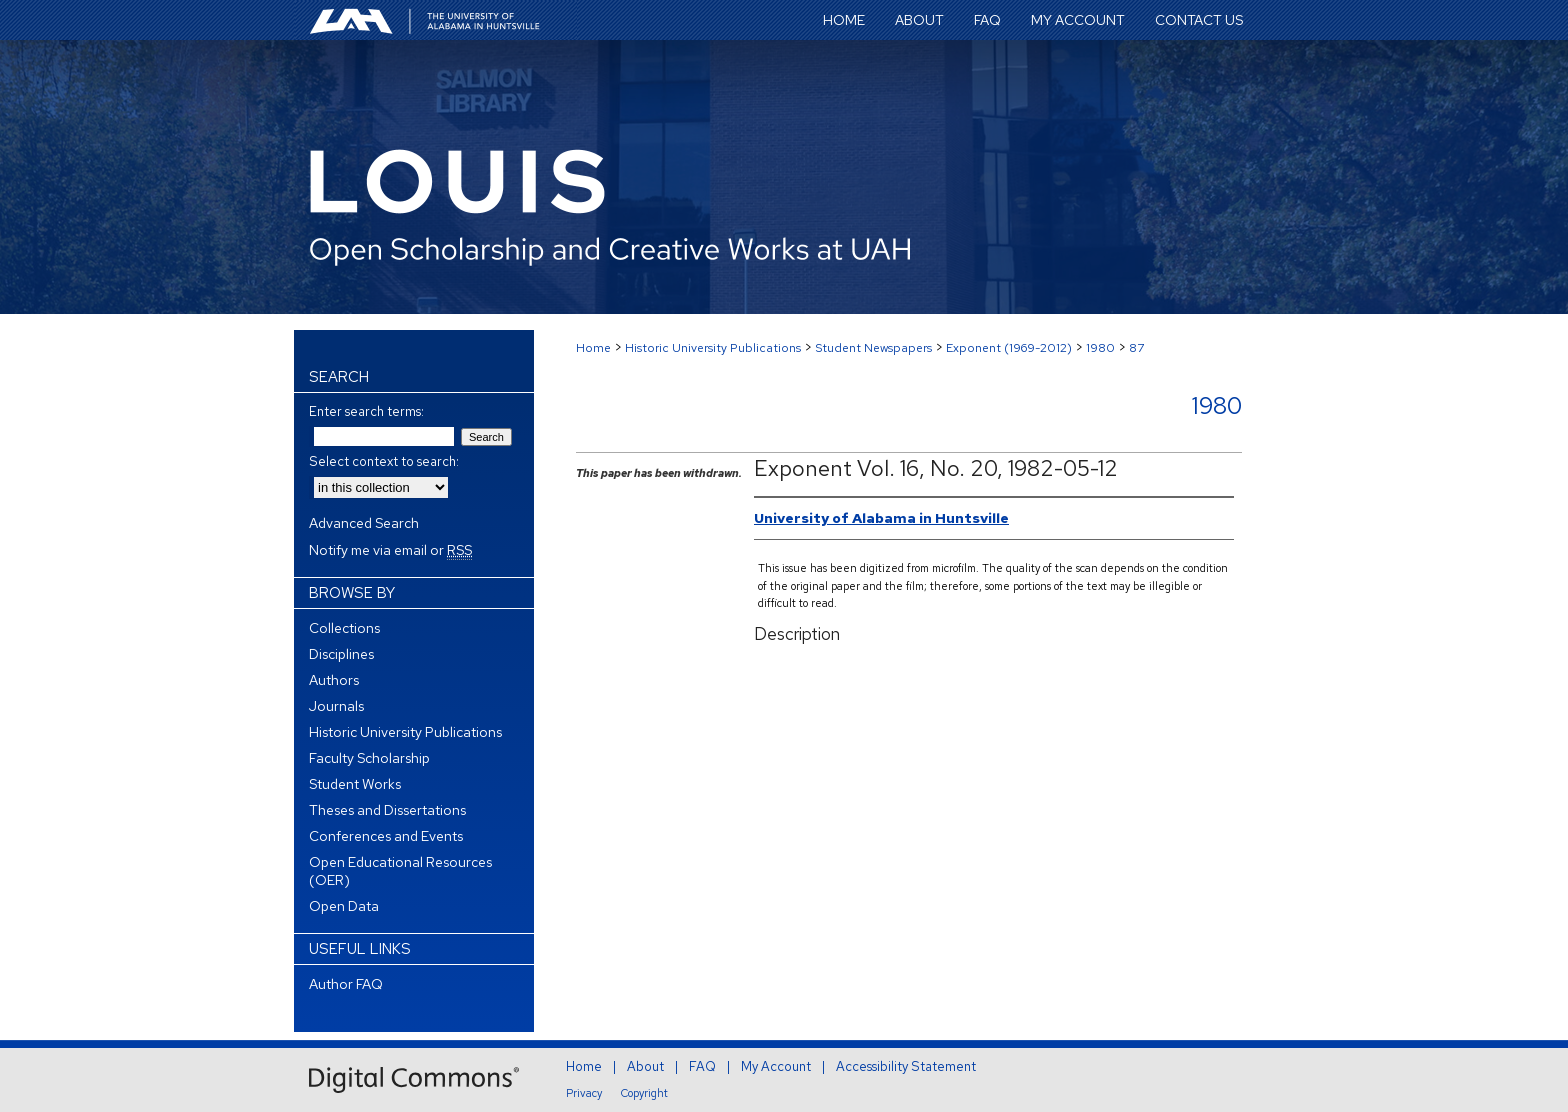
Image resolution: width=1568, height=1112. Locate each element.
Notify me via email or (390, 550)
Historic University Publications (713, 348)
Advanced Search (364, 523)
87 (1136, 348)
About (645, 1066)
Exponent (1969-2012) (1009, 348)
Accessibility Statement (906, 1066)
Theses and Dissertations (387, 810)
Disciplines (341, 654)
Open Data (344, 906)
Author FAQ (346, 984)
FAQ (702, 1066)
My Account (776, 1066)
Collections (344, 628)
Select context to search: (384, 461)
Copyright (644, 1093)
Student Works (355, 784)
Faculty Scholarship (369, 758)
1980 (1100, 348)
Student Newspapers (873, 348)
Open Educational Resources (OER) (400, 871)
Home (593, 348)
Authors (334, 680)
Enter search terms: (366, 411)
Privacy (584, 1093)
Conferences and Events (386, 836)
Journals (336, 706)
